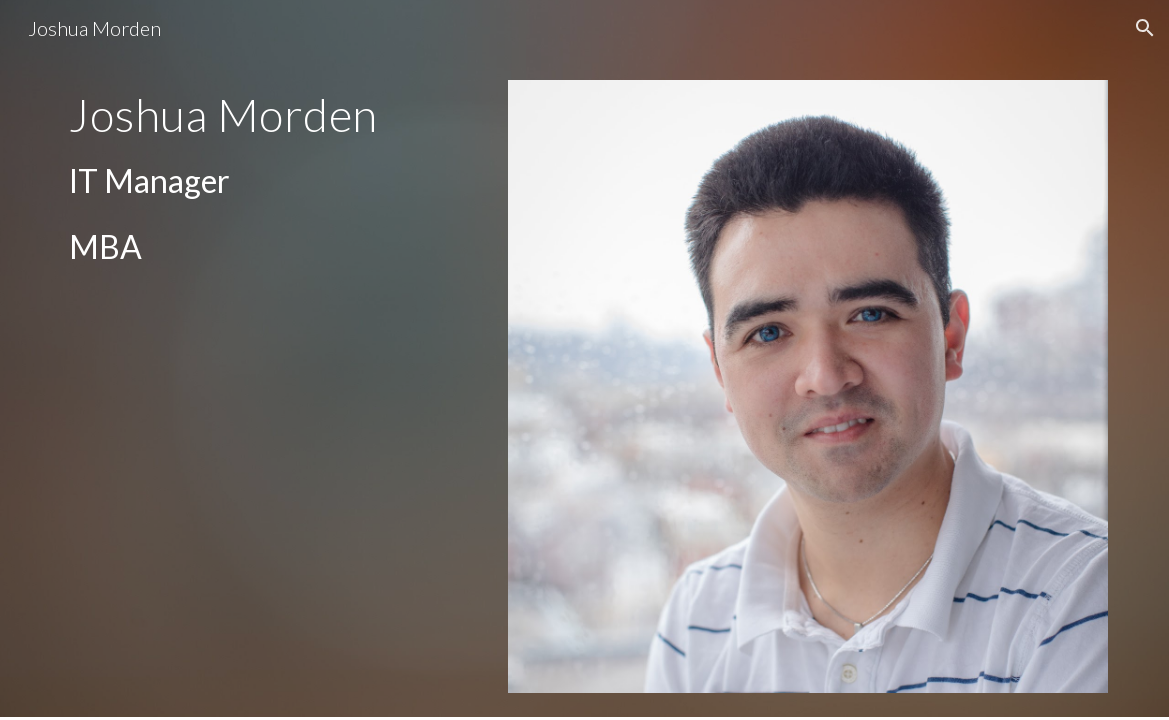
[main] (271, 180)
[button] (1145, 28)
